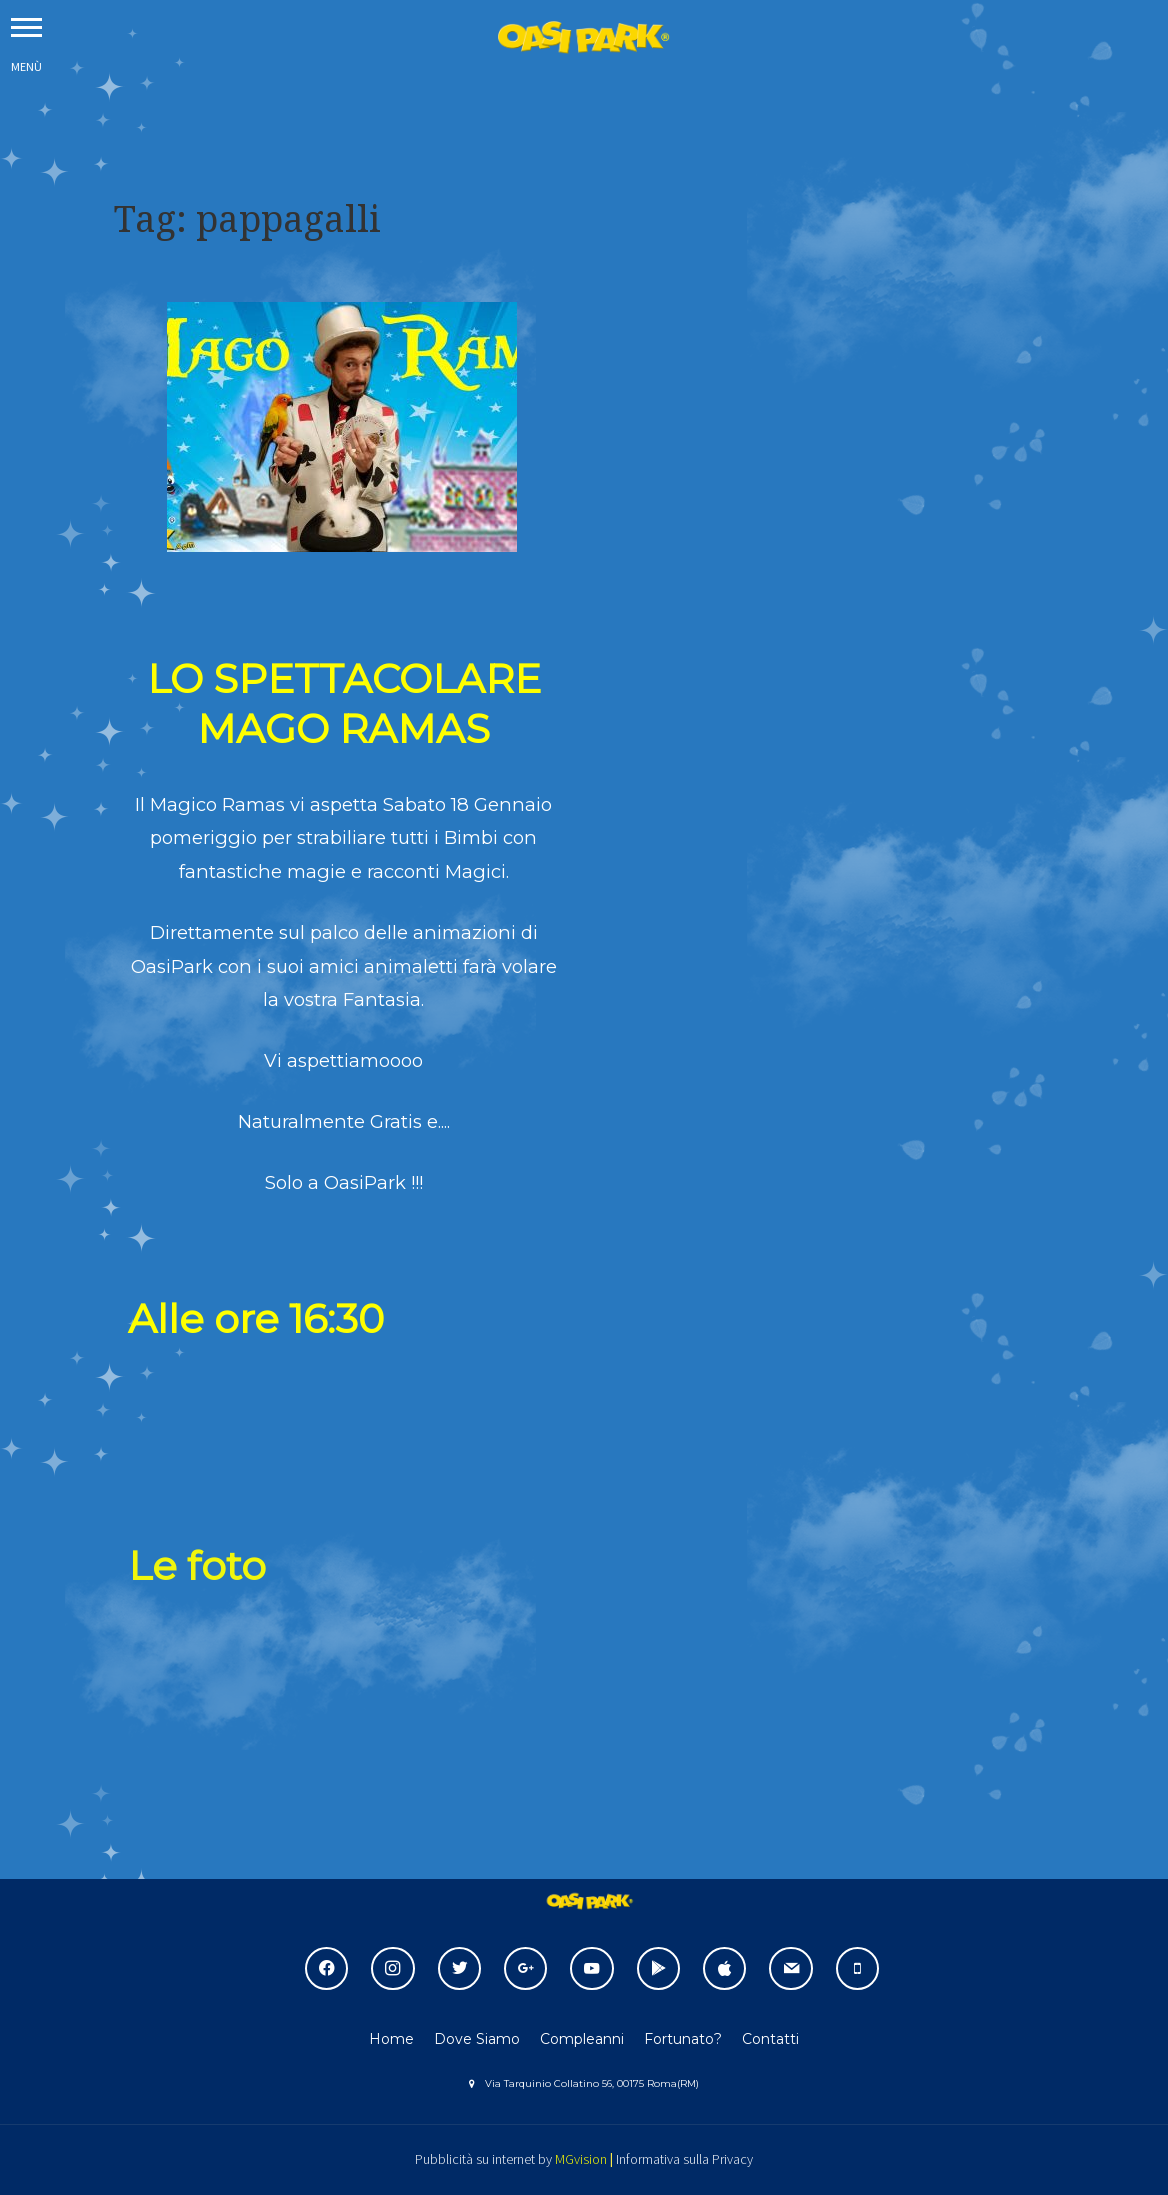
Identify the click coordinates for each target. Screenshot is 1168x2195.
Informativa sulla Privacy (684, 2159)
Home (391, 2039)
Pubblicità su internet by (483, 2159)
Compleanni (582, 2039)
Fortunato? (683, 2039)
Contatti (770, 2039)
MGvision (581, 2159)
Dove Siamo (477, 2039)
